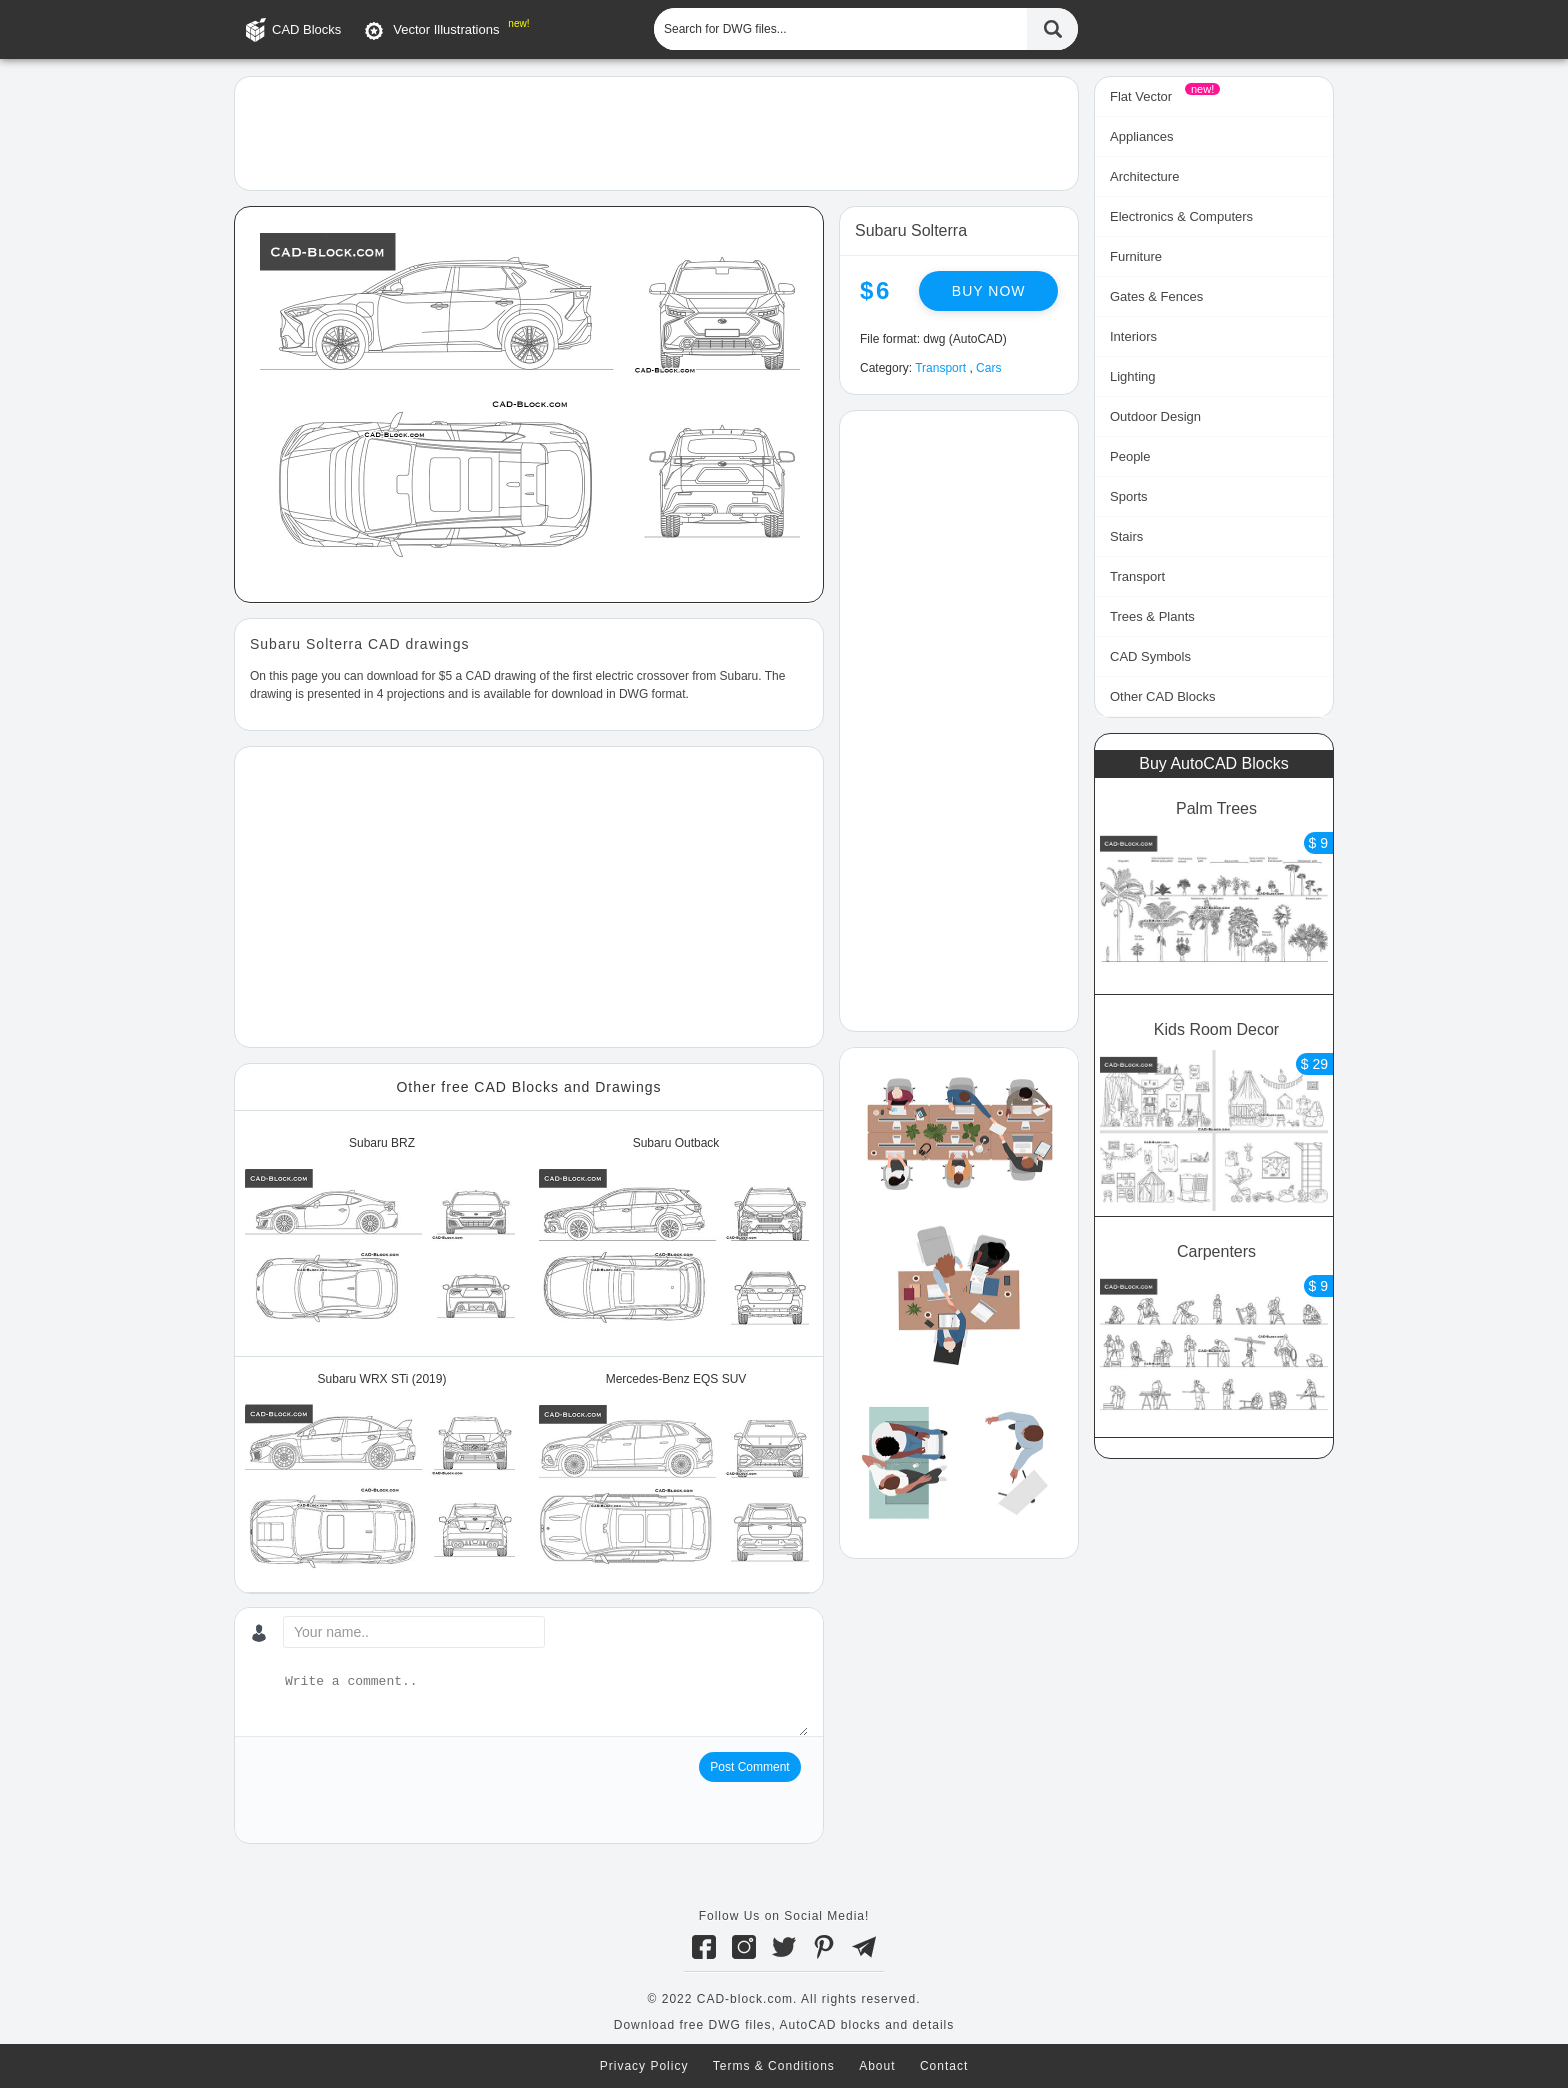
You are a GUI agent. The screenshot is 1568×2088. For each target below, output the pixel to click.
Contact (944, 2066)
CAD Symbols (1150, 656)
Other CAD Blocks (1162, 696)
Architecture (1144, 176)
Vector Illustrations (446, 29)
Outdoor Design (1155, 416)
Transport (940, 368)
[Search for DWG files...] (840, 29)
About (877, 2066)
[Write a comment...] (544, 1704)
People (1130, 456)
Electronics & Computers (1181, 216)
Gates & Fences (1156, 296)
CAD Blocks (306, 29)
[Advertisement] (656, 132)
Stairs (1126, 536)
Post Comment (749, 1767)
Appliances (1142, 136)
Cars (988, 368)
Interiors (1133, 336)
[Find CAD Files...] (1052, 29)
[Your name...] (414, 1632)
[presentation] (402, 1791)
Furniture (1136, 256)
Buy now (989, 291)
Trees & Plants (1152, 616)
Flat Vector (1141, 96)
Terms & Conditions (774, 2066)
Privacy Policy (644, 2066)
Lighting (1133, 376)
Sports (1129, 496)
